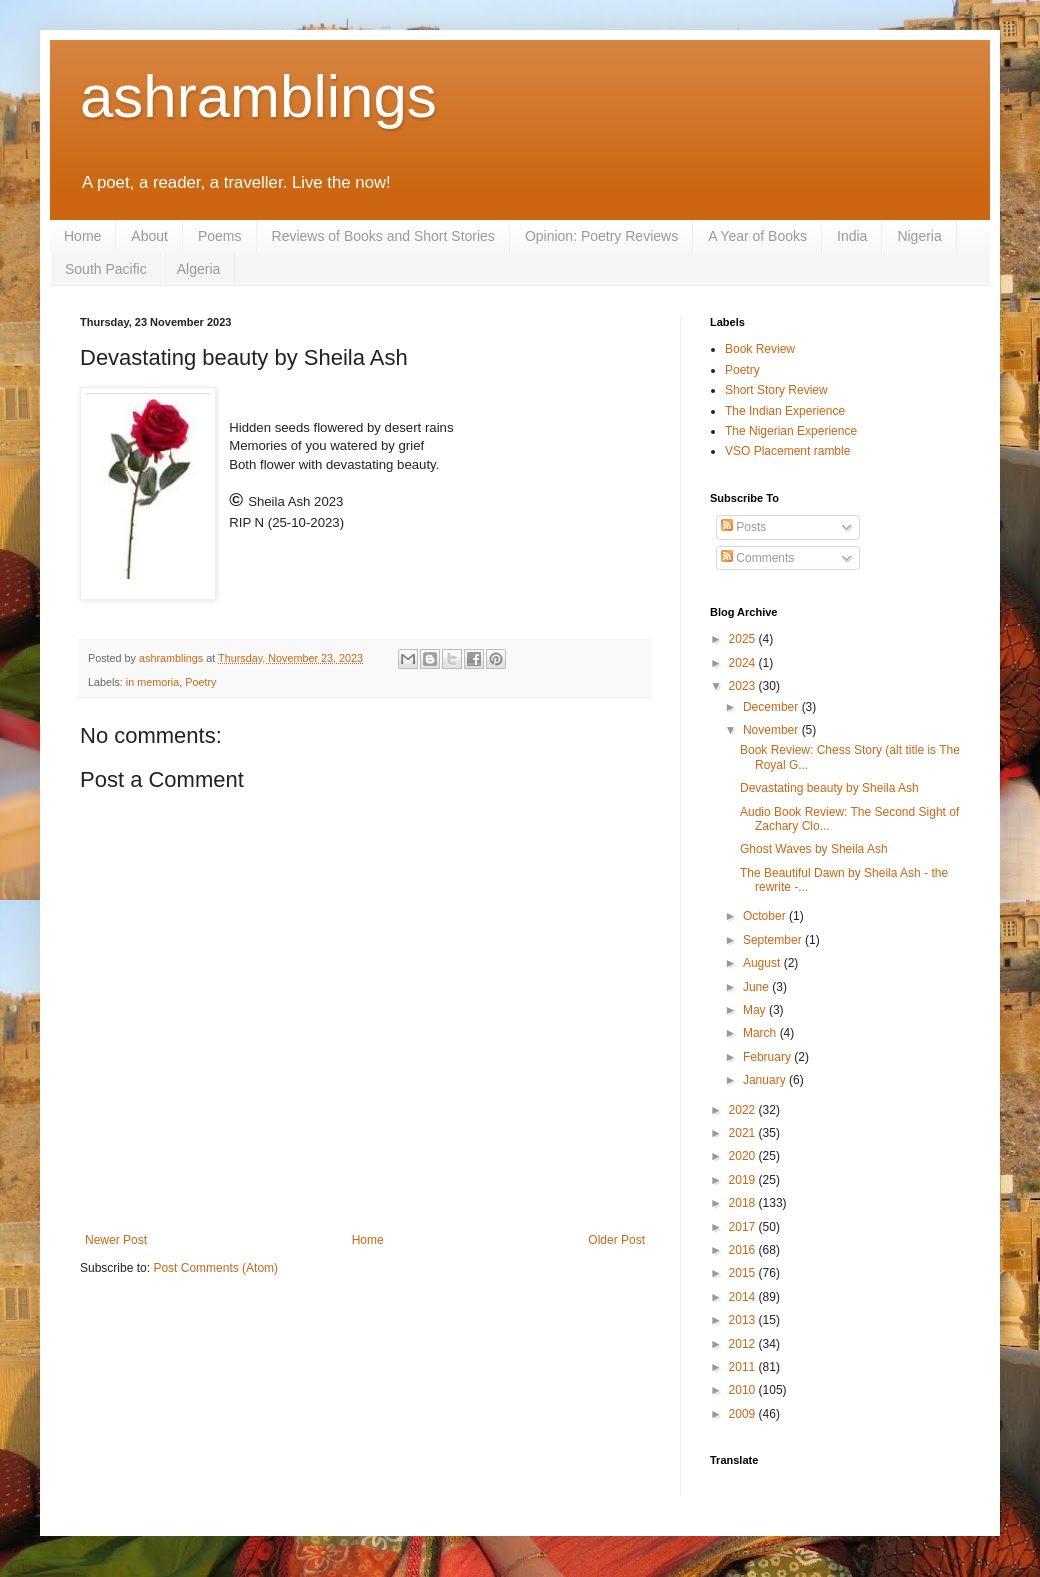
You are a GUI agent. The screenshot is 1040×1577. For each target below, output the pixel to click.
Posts (743, 527)
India (852, 236)
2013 (744, 1320)
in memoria (152, 682)
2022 (744, 1110)
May (756, 1010)
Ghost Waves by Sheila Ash (814, 849)
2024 (744, 663)
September (774, 940)
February (768, 1057)
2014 (744, 1297)
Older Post (616, 1240)
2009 (744, 1414)
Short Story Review (776, 390)
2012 (744, 1344)
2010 (744, 1390)
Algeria (199, 269)
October (766, 916)
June (757, 987)
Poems (220, 236)
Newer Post (116, 1240)
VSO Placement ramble (787, 451)
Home (82, 236)
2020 (744, 1156)
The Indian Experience (785, 411)
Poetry (200, 682)
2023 (744, 686)
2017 (744, 1227)
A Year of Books (757, 236)
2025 (744, 639)
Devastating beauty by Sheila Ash (829, 788)
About (149, 236)
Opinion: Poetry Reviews (601, 236)
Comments (757, 558)
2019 (744, 1180)
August (763, 963)
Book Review (760, 349)
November (772, 730)
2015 (744, 1273)
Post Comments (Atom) (215, 1268)
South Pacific (106, 269)
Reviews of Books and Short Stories (383, 236)
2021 (744, 1133)
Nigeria (919, 236)
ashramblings (258, 96)
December (772, 707)
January (766, 1080)
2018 (744, 1203)
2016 (744, 1250)
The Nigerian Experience (791, 431)
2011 (744, 1367)
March (761, 1033)
